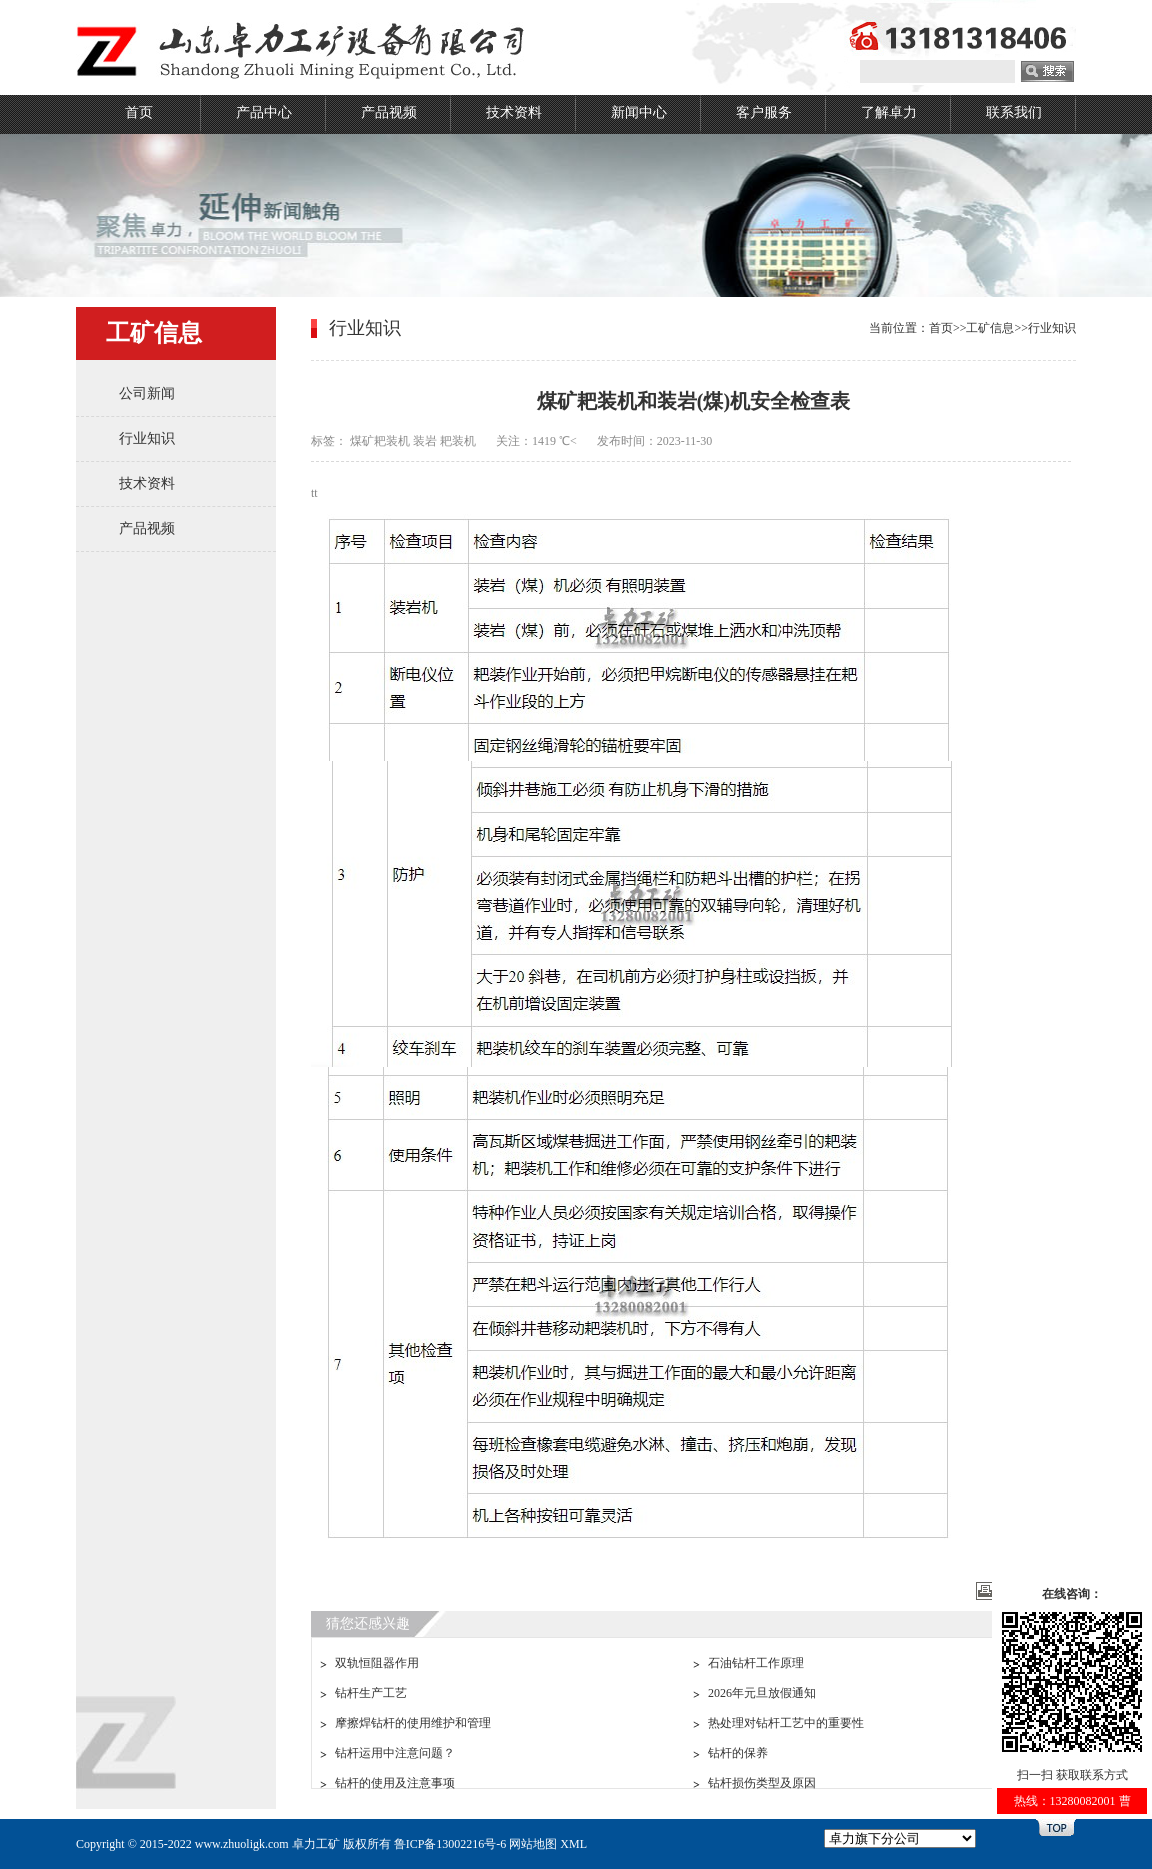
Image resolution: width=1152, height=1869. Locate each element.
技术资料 (514, 112)
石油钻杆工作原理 (756, 1663)
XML (573, 1844)
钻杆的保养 (738, 1753)
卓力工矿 (316, 1844)
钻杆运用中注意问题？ (395, 1753)
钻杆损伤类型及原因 (762, 1783)
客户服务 (764, 112)
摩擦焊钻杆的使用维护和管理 (413, 1723)
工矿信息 (990, 328)
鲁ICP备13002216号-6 (450, 1844)
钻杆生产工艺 (371, 1693)
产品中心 (264, 112)
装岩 (425, 441)
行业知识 (147, 438)
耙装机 (458, 441)
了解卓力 (889, 112)
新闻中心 (639, 112)
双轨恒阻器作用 (377, 1663)
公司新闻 (147, 393)
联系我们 (1014, 112)
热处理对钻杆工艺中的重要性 (786, 1723)
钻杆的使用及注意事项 (395, 1783)
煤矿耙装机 (380, 441)
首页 (139, 112)
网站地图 (533, 1844)
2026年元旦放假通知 (762, 1693)
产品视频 (389, 112)
